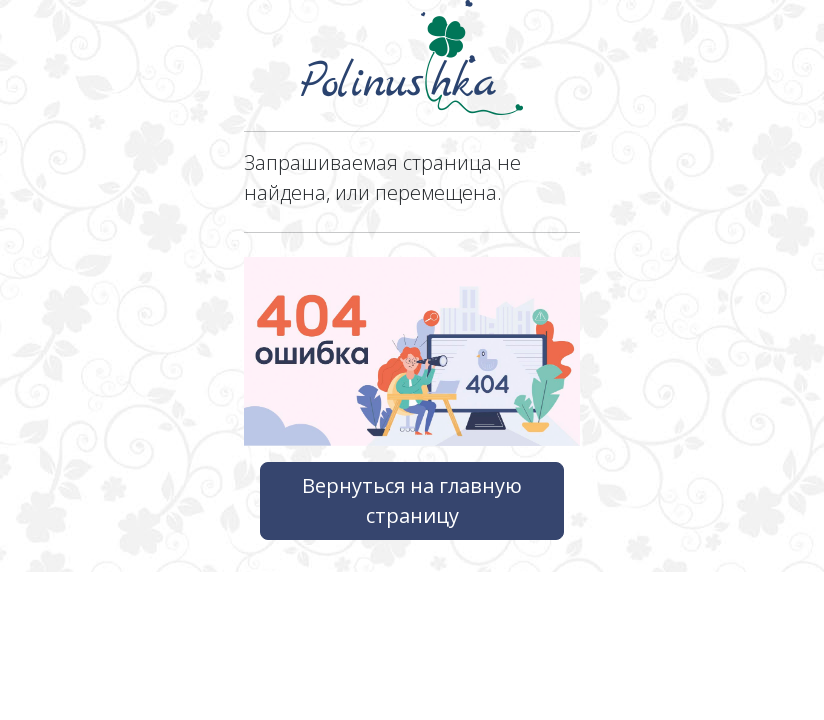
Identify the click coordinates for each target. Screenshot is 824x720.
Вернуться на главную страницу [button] (412, 500)
